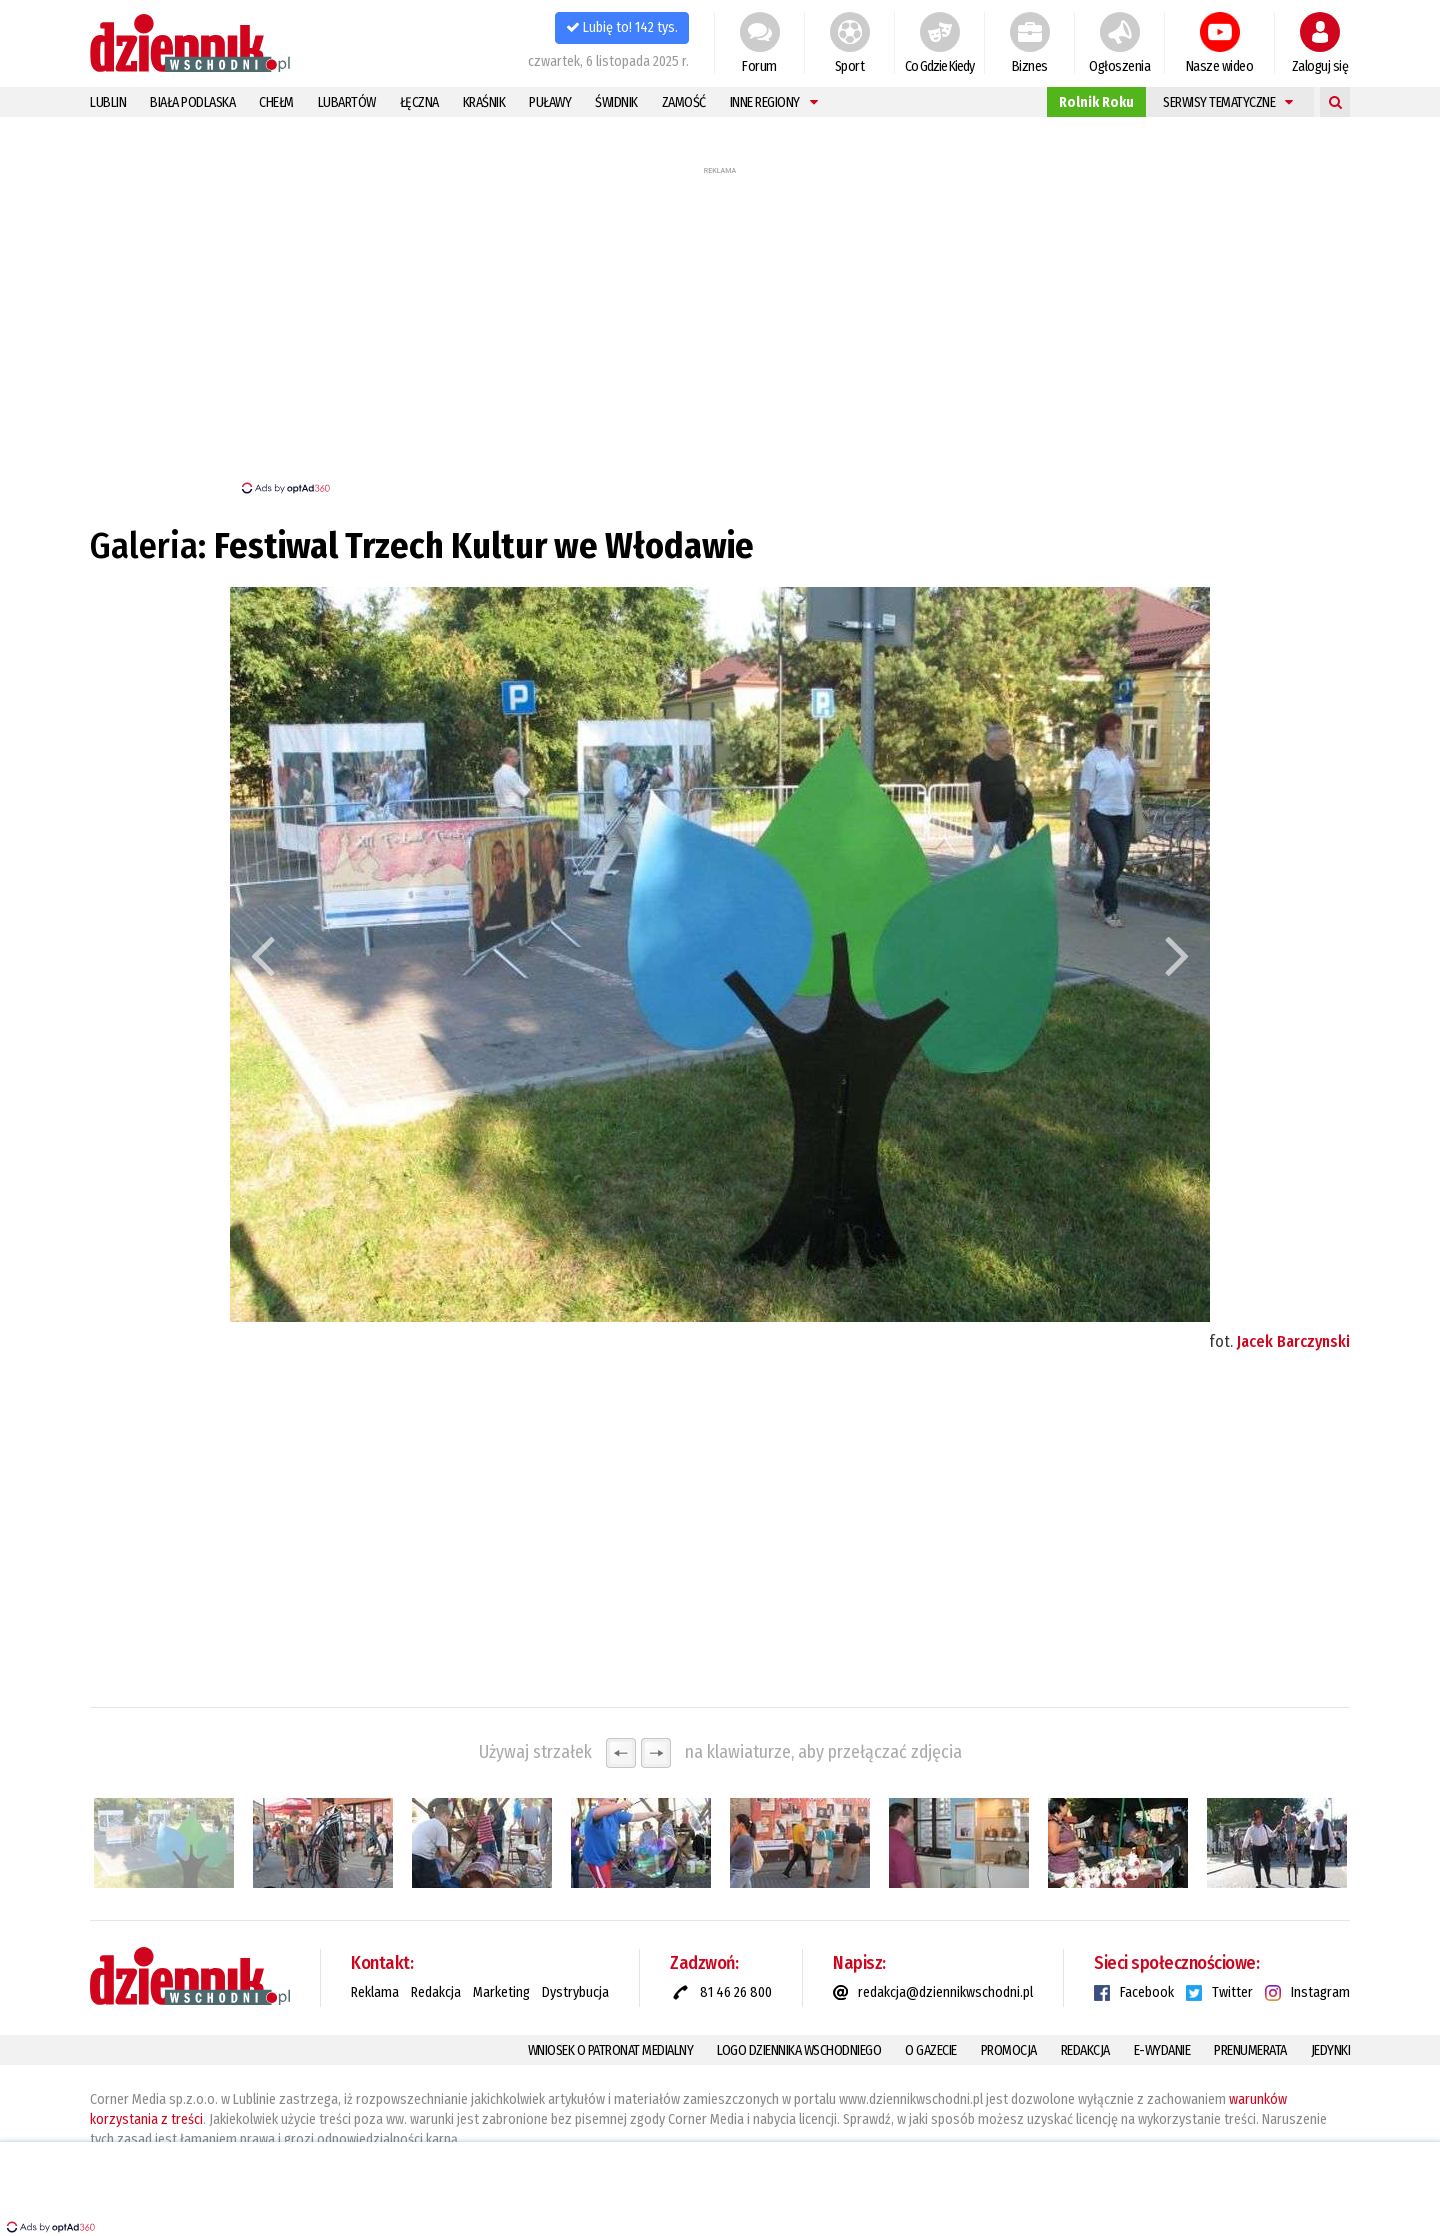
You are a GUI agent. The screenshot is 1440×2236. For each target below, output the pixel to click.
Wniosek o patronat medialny (611, 2050)
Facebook (1147, 1992)
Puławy (550, 102)
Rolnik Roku (1096, 102)
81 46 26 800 (736, 1992)
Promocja (1009, 2050)
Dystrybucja (575, 1992)
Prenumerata (1250, 2050)
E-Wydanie (1162, 2050)
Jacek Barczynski (1293, 1341)
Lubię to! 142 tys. (622, 27)
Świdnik (616, 102)
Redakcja (436, 1992)
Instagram (1320, 1992)
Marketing (501, 1992)
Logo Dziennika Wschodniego (799, 2050)
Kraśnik (484, 102)
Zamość (684, 102)
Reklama (375, 1992)
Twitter (1232, 1992)
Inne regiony (774, 102)
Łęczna (419, 102)
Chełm (276, 102)
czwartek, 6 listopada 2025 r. (608, 61)
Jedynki (1331, 2050)
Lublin (108, 102)
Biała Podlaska (192, 102)
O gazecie (931, 2050)
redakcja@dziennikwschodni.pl (945, 1992)
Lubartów (347, 102)
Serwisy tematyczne (1228, 102)
